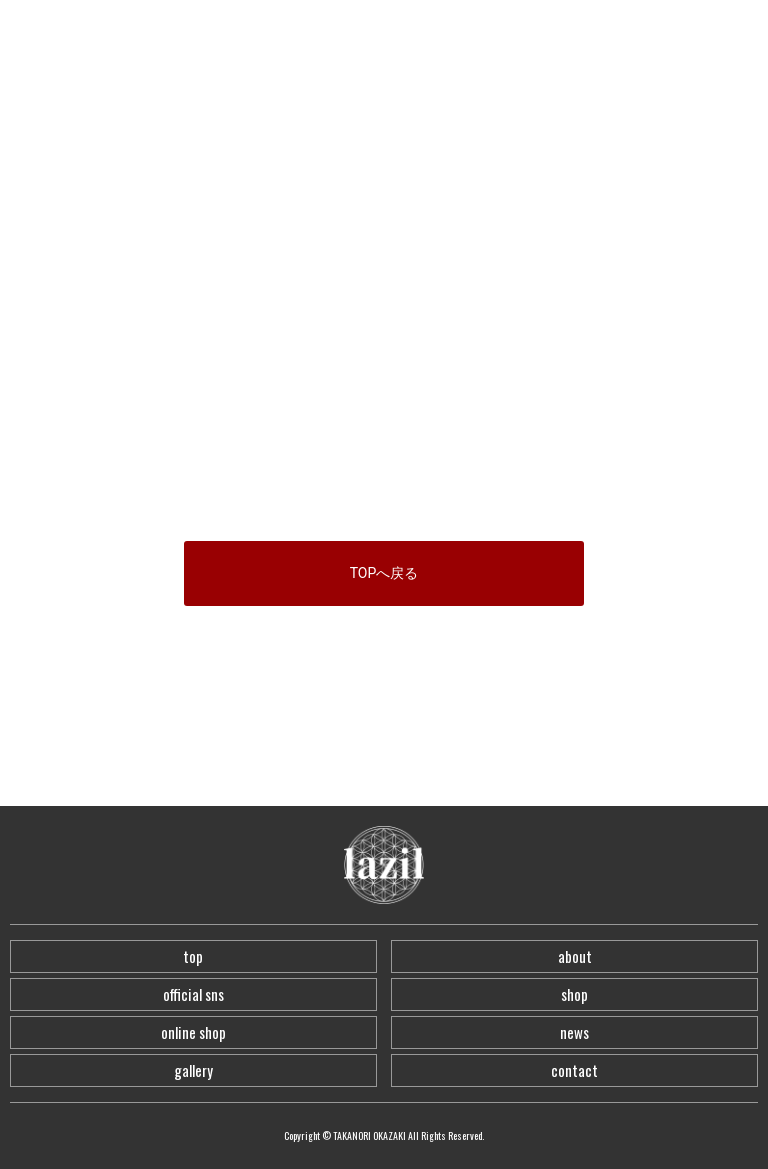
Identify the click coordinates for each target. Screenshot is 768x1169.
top (193, 956)
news (574, 1032)
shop (574, 994)
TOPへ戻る (384, 573)
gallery (193, 1070)
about (575, 956)
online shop (193, 1032)
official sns (193, 994)
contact (574, 1070)
